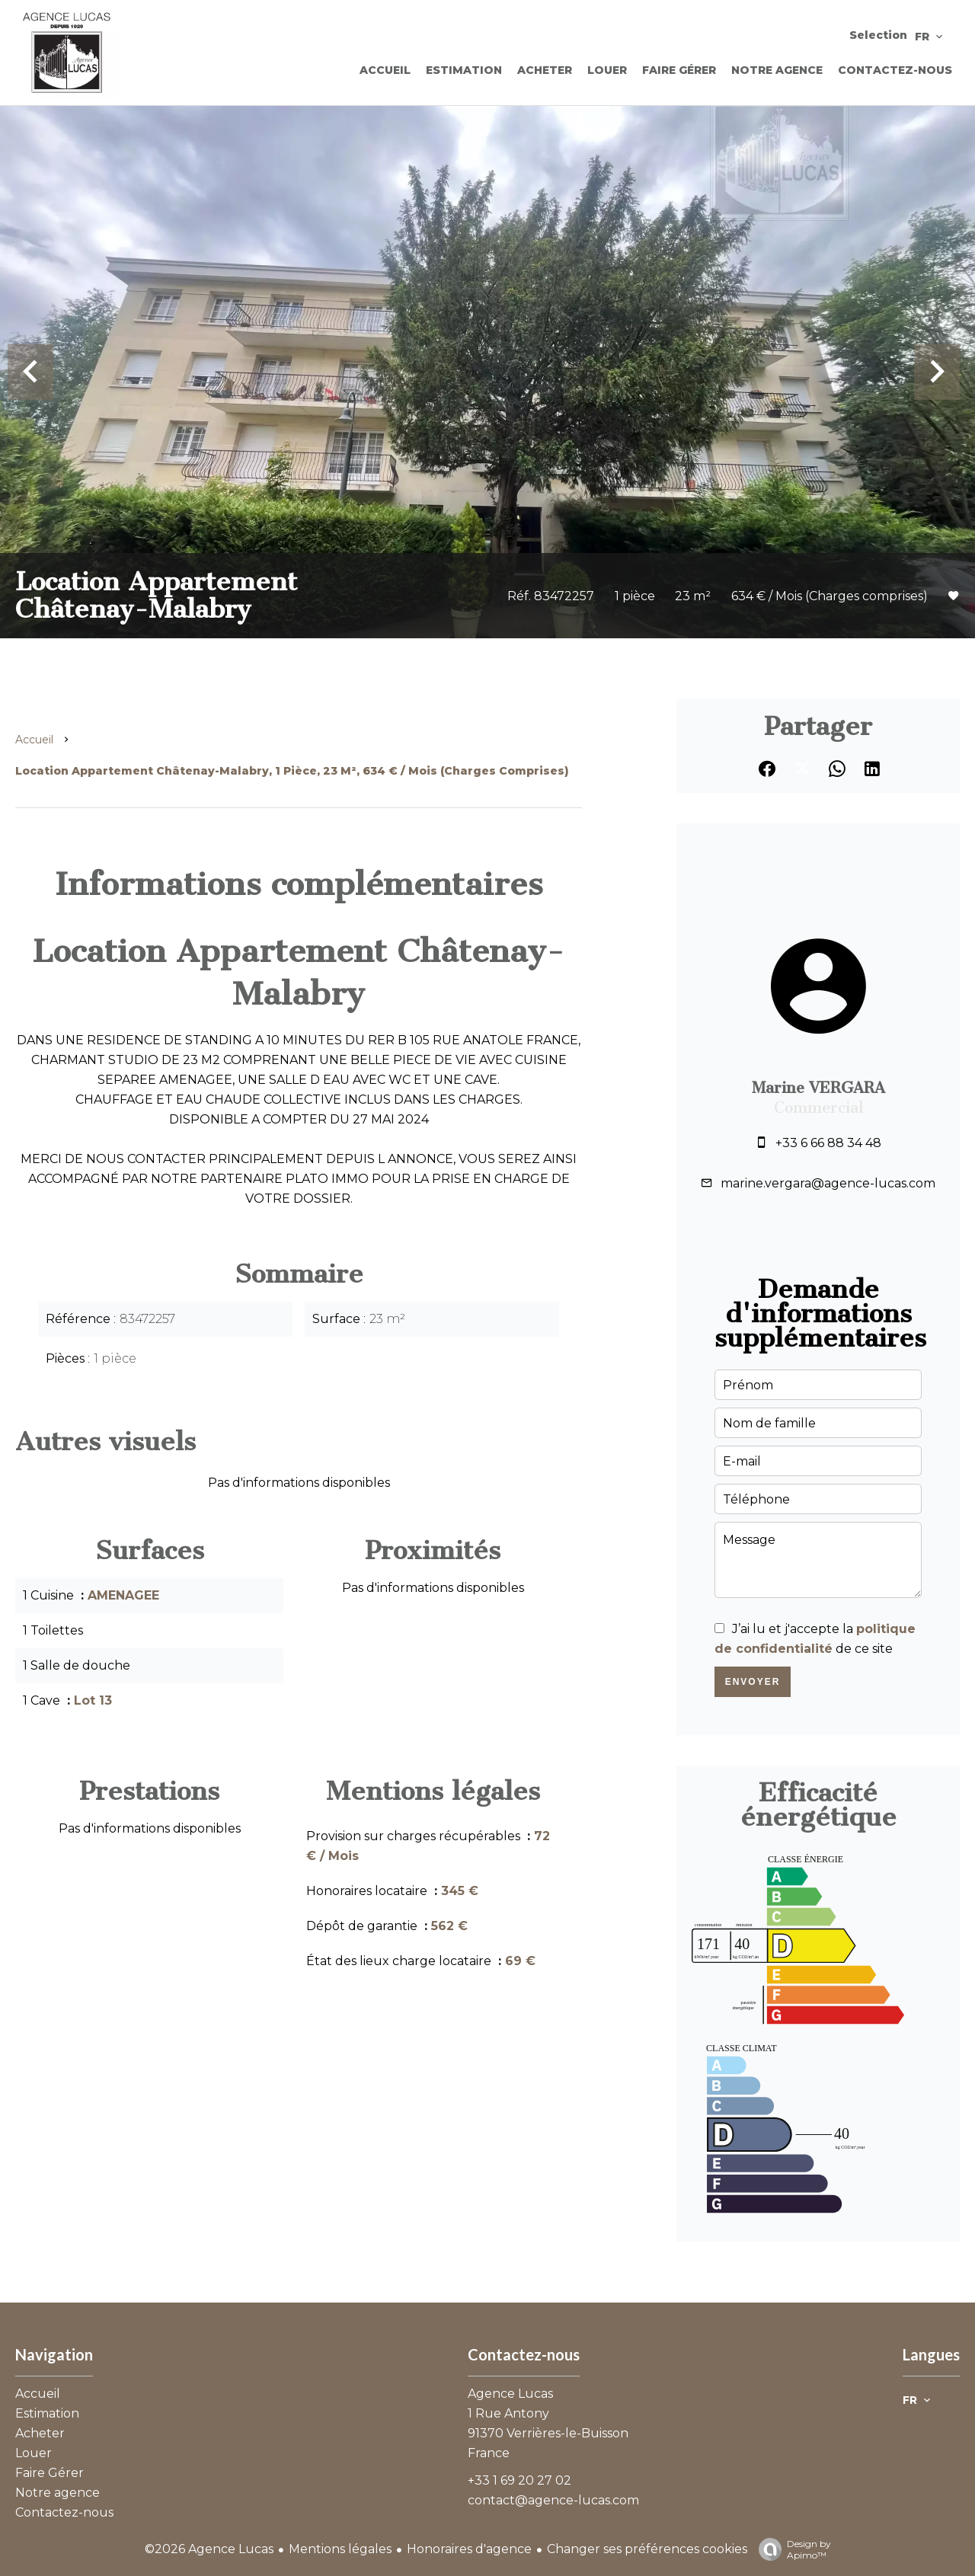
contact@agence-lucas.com (553, 2500)
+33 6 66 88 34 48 (828, 1143)
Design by (791, 2549)
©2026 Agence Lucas (209, 2549)
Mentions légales (340, 2549)
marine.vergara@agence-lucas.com (828, 1183)
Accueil (34, 739)
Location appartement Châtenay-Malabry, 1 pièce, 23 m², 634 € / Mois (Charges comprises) (292, 771)
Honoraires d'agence (469, 2549)
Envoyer (753, 1681)
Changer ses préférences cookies (647, 2549)
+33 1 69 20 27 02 (519, 2480)
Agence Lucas (510, 2393)
